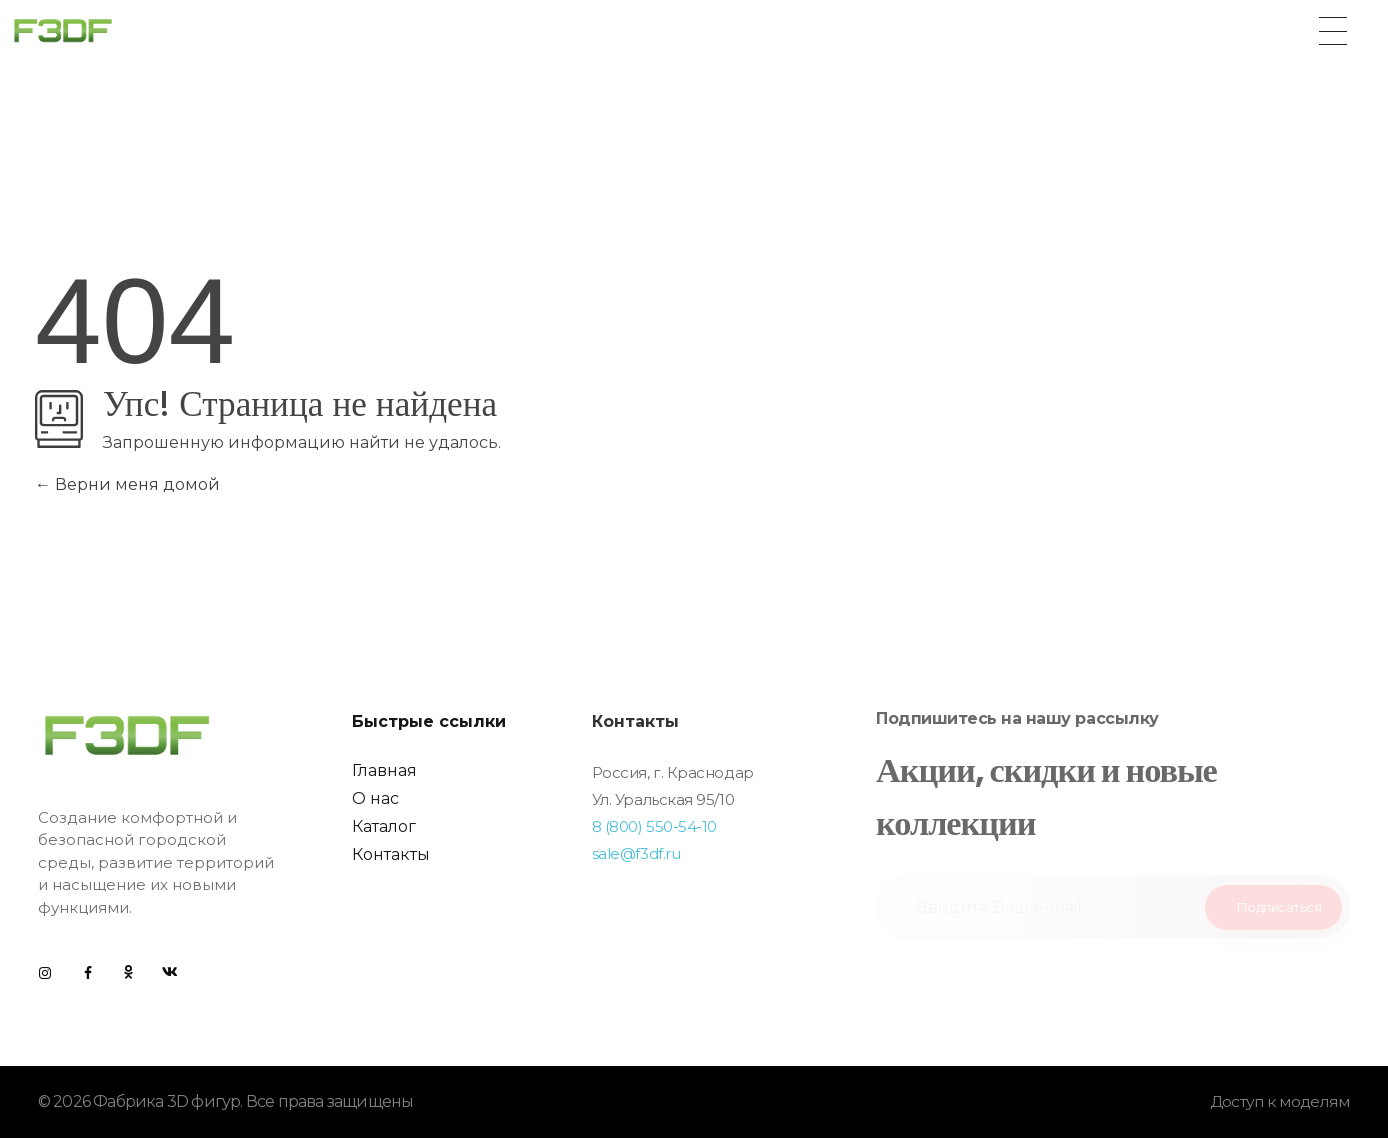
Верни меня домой (127, 484)
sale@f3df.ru (636, 853)
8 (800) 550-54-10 (654, 826)
